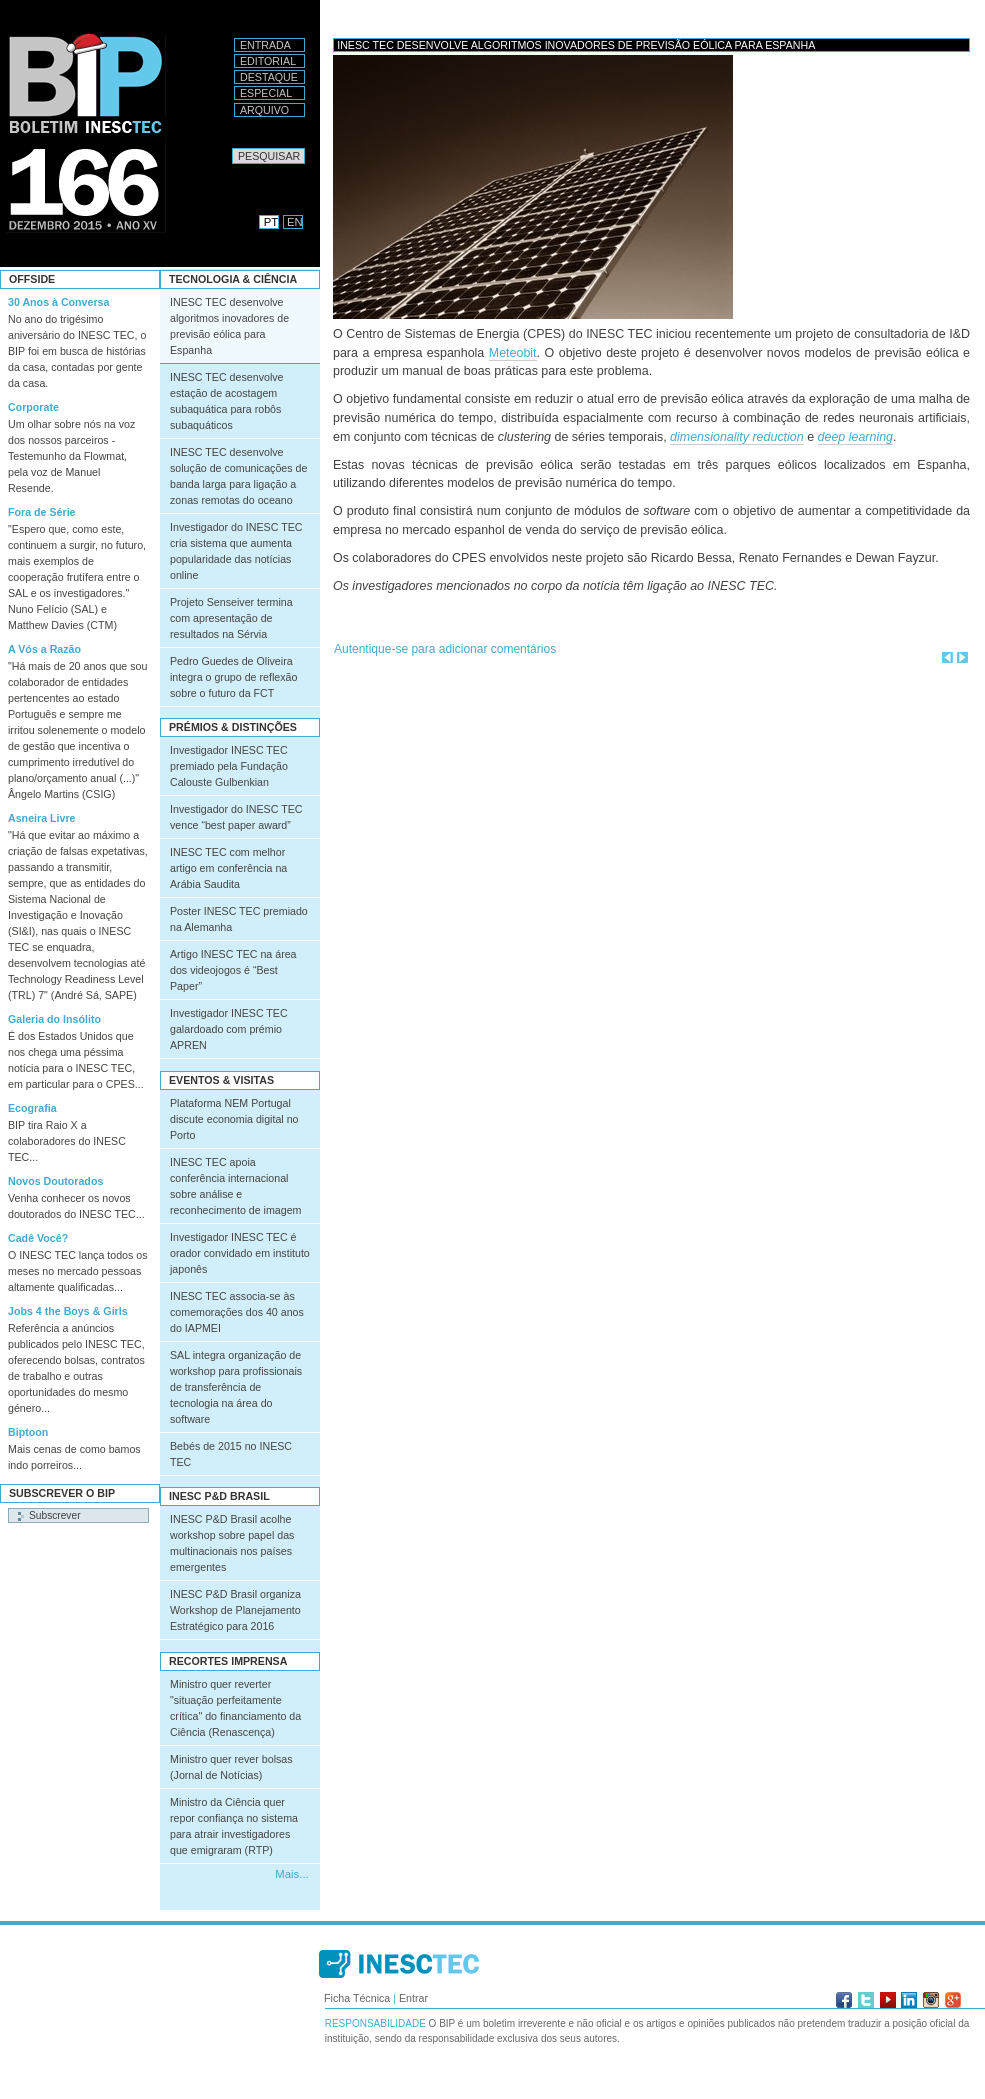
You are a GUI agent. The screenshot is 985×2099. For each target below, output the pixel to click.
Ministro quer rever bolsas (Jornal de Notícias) (231, 1767)
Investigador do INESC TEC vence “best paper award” (236, 817)
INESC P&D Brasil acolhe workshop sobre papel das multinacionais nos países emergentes (232, 1543)
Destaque (269, 77)
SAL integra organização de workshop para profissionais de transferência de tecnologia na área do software (236, 1387)
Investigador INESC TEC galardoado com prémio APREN (229, 1029)
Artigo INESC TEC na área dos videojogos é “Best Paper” (233, 970)
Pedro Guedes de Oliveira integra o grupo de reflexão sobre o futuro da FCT (233, 677)
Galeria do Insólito (54, 1019)
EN (295, 222)
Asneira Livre (42, 818)
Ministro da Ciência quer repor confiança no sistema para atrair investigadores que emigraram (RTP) (234, 1826)
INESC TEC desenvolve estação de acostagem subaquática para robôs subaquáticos (227, 401)
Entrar (413, 1998)
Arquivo (264, 110)
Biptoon (28, 1432)
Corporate (33, 407)
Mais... (291, 1874)
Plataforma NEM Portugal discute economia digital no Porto (234, 1119)
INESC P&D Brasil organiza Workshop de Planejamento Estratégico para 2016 (235, 1610)
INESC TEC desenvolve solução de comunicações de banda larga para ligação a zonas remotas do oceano (238, 476)
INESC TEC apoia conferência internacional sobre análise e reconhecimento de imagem (236, 1186)
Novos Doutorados (55, 1181)
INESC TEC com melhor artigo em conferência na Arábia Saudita (228, 868)
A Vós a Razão (44, 649)
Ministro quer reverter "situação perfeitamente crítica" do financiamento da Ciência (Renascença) (235, 1708)
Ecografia (32, 1108)
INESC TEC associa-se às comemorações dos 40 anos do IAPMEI (237, 1312)
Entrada (265, 45)
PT (271, 222)
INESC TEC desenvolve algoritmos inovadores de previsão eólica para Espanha (229, 326)
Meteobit (513, 353)
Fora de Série (42, 512)
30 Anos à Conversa (58, 302)
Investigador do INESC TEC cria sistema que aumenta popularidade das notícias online (236, 551)
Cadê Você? (38, 1238)
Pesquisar (231, 147)
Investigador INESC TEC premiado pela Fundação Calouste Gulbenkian (229, 766)
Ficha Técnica (357, 1998)
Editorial (268, 61)
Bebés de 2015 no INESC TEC (231, 1454)
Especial (266, 93)
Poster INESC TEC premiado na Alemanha (239, 919)
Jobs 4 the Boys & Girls (68, 1311)
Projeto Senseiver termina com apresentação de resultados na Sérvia (231, 618)
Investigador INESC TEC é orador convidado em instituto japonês (240, 1253)
